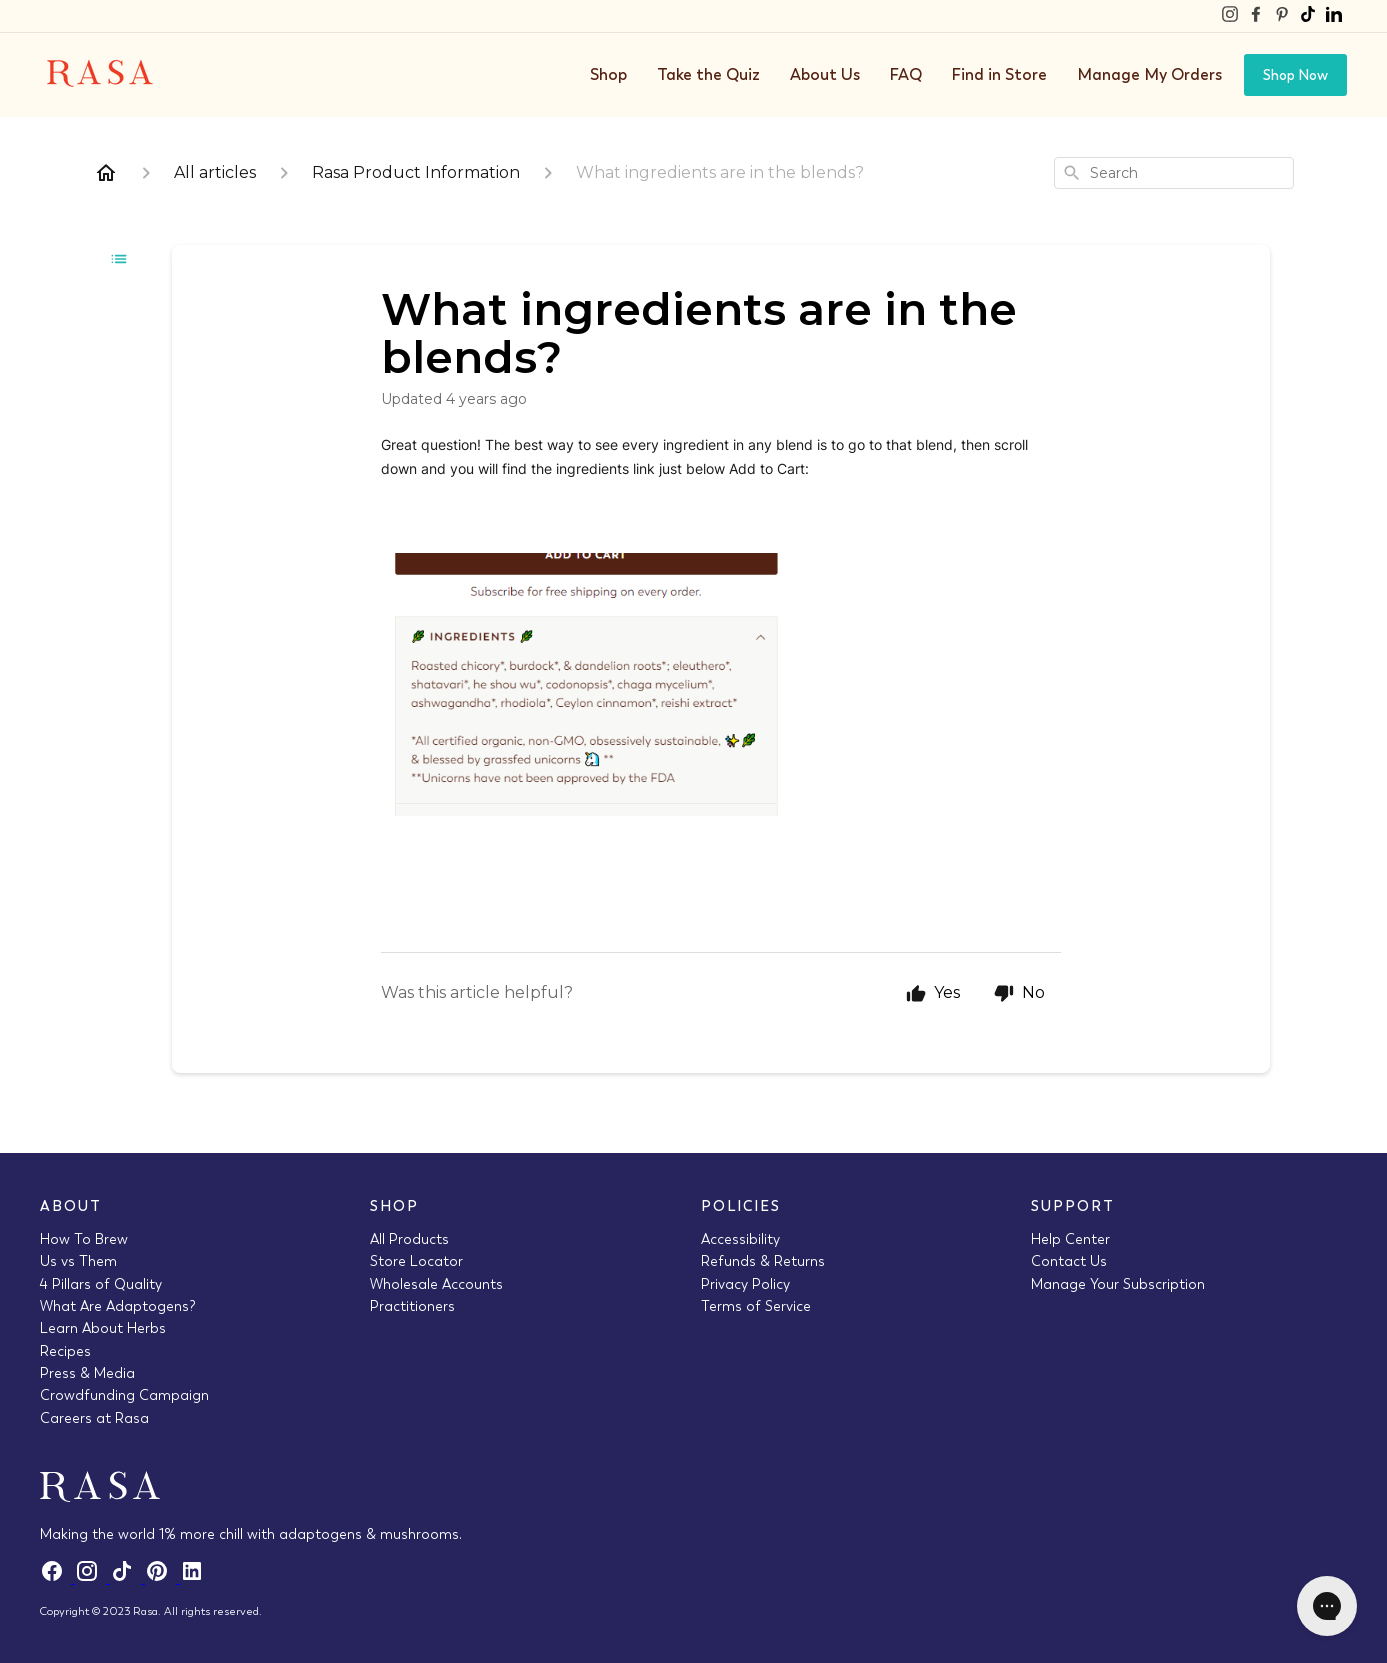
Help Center (1070, 1239)
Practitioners (412, 1306)
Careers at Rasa (94, 1418)
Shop (608, 74)
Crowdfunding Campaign (124, 1395)
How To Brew (84, 1239)
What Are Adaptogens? (118, 1306)
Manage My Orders (1149, 74)
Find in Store (999, 74)
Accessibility (740, 1239)
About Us (825, 74)
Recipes (65, 1351)
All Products (409, 1239)
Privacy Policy (745, 1284)
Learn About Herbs (103, 1328)
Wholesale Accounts (436, 1284)
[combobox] (1174, 173)
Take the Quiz (708, 74)
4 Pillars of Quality (101, 1284)
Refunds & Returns (763, 1261)
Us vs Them (78, 1261)
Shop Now (1295, 75)
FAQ (906, 74)
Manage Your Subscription (1118, 1284)
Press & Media (87, 1373)
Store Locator (416, 1261)
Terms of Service (756, 1306)
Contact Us (1069, 1261)
